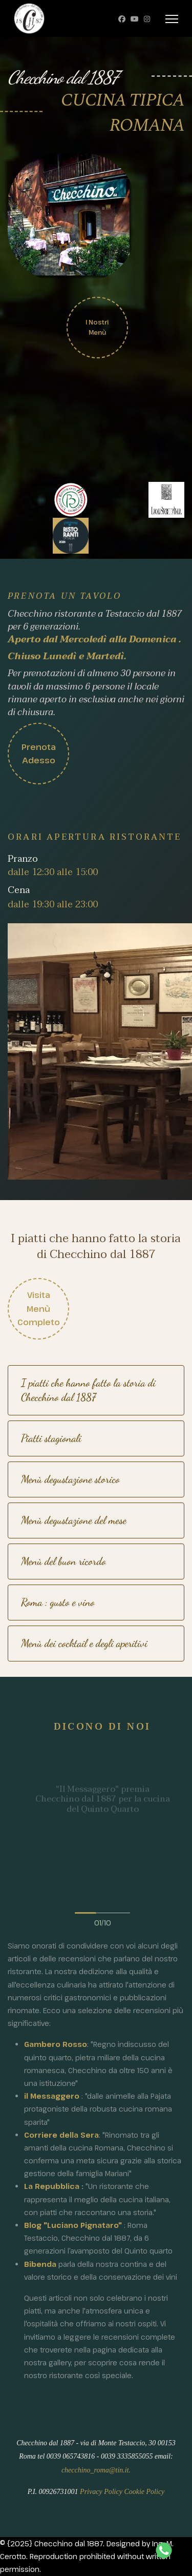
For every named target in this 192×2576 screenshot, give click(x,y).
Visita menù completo (38, 1308)
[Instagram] (147, 19)
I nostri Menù (97, 324)
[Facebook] (121, 19)
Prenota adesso (31, 753)
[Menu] (171, 19)
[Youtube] (135, 19)
